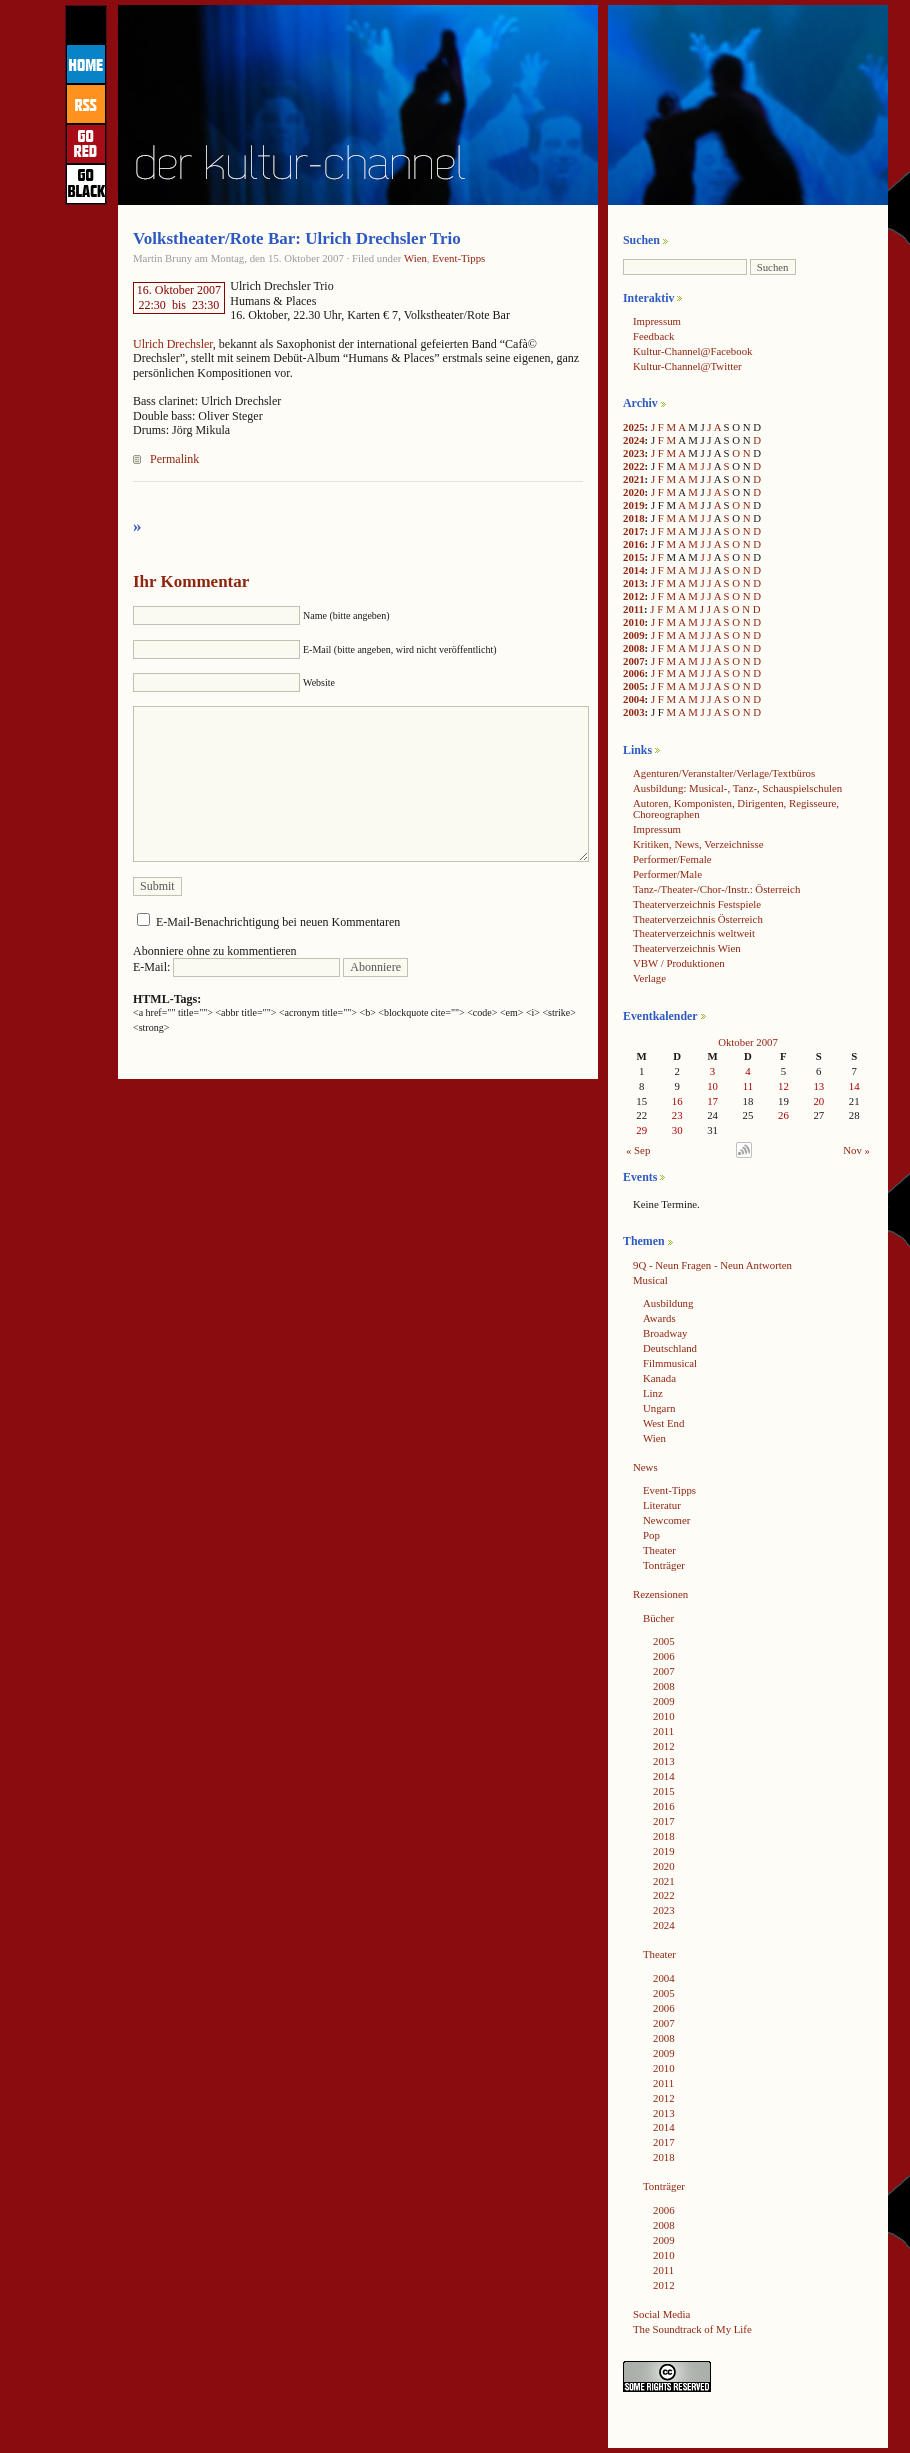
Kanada (659, 1378)
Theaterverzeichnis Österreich (698, 919)
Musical (650, 1280)
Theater (659, 1550)
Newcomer (666, 1520)
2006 (634, 673)
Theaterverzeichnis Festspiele (697, 904)
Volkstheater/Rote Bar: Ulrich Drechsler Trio (297, 238)
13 (818, 1086)
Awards (659, 1318)
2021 (634, 479)
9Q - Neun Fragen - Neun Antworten (712, 1265)
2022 (634, 466)
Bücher (658, 1618)
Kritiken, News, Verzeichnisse (698, 844)
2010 (634, 622)
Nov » (856, 1150)
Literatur (662, 1505)
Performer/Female (672, 859)
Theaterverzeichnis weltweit (694, 933)
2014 (634, 570)
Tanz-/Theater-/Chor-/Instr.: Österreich (716, 889)
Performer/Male (667, 874)
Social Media (661, 2314)
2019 (634, 505)
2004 (634, 699)
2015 (634, 557)
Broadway (665, 1333)
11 (748, 1086)
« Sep (638, 1150)
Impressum (657, 321)
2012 (634, 596)
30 (677, 1130)
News (645, 1467)
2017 (634, 531)
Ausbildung (668, 1303)
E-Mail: (236, 967)
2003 (634, 712)
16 (677, 1101)
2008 (634, 648)
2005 (634, 686)
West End (663, 1423)
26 (783, 1115)
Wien (415, 258)
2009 (634, 635)
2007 (634, 661)
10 (712, 1086)
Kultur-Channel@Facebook (692, 351)
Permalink (174, 459)
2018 (634, 518)
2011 (633, 609)
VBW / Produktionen (679, 963)
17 (712, 1101)
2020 (634, 492)
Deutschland (670, 1348)
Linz (653, 1393)
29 (641, 1130)
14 (854, 1086)
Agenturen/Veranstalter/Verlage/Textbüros (724, 773)
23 (677, 1115)
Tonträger (664, 1565)
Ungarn (659, 1408)
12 (783, 1086)
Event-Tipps (458, 258)
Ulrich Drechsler (173, 344)
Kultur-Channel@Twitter (687, 366)
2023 (634, 453)
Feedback (653, 336)
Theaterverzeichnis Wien (687, 948)
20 (818, 1101)
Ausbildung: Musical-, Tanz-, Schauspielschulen (737, 788)
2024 (634, 440)
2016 (634, 544)
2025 (634, 427)
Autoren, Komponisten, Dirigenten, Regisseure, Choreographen (736, 808)
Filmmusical (670, 1363)
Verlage (649, 978)
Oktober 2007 (748, 1042)
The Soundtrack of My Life (692, 2329)
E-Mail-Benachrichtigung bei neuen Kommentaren (278, 922)
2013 (634, 583)
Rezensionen (660, 1594)
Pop (651, 1535)
